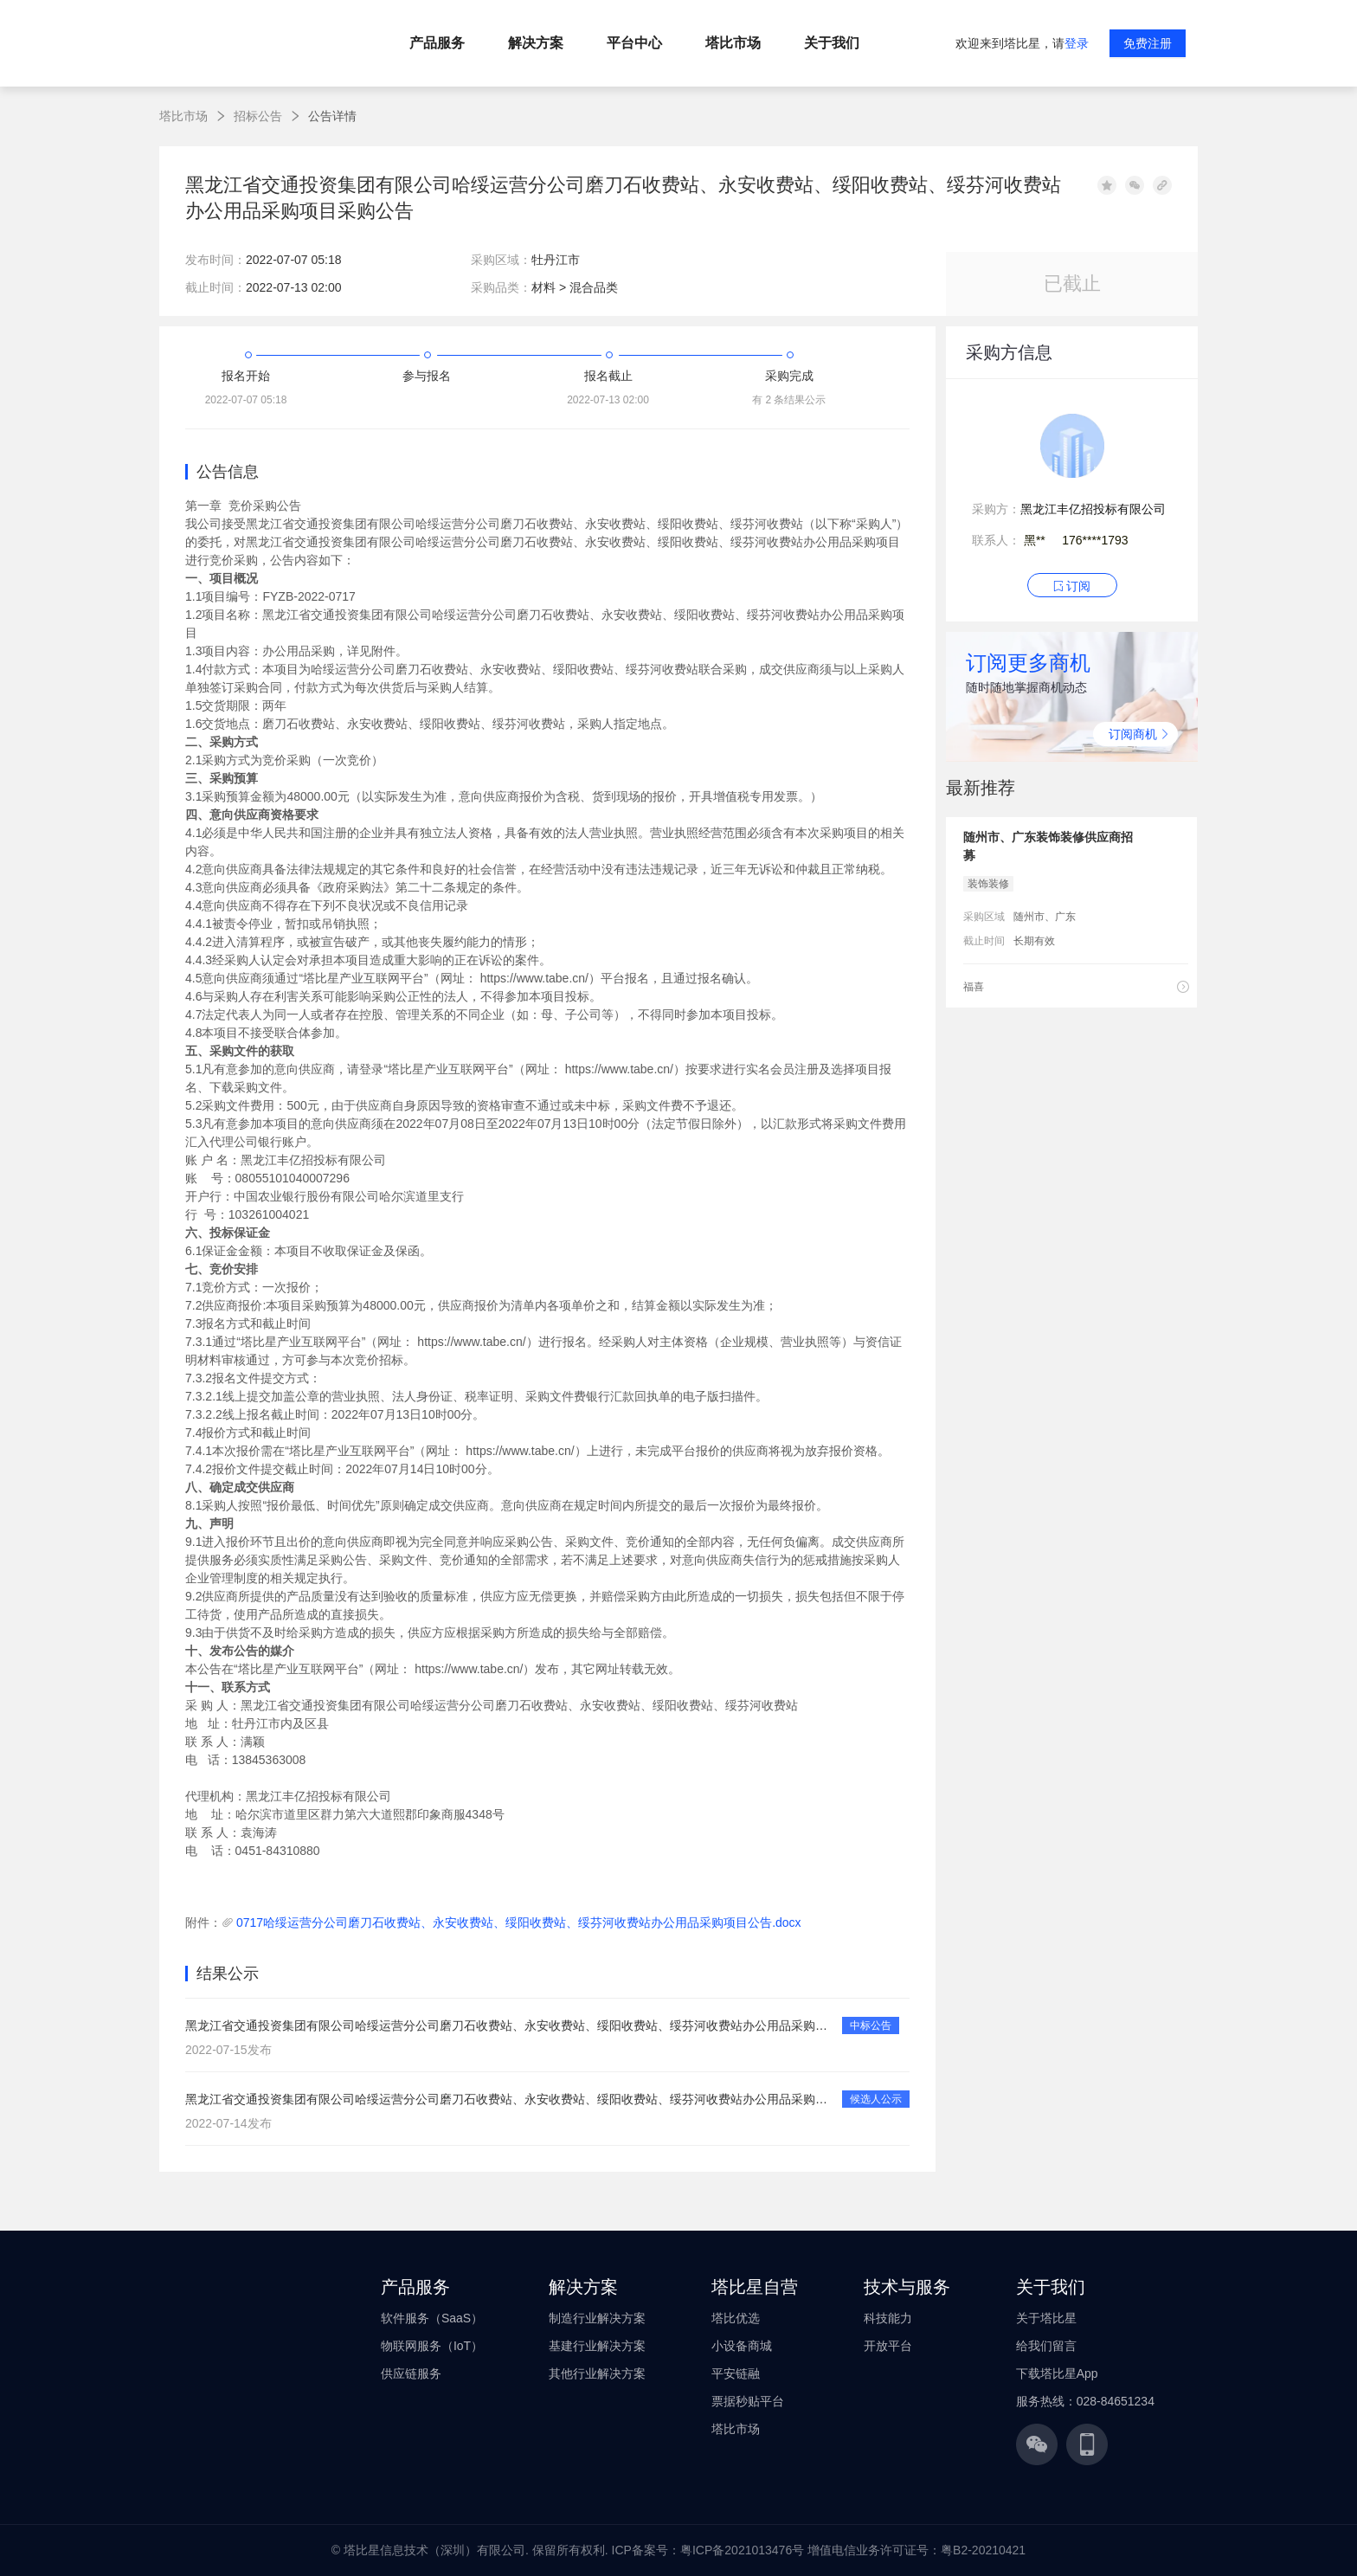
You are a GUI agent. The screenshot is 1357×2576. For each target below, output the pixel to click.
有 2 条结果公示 (789, 400)
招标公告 (258, 116)
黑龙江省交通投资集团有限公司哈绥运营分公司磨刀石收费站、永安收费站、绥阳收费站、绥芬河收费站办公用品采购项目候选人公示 (509, 2099)
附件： (203, 1922)
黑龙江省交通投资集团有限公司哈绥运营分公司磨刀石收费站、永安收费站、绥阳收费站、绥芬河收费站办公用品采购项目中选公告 (509, 2025)
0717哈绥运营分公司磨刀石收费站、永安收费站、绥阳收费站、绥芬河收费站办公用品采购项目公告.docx (518, 1922)
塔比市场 (183, 116)
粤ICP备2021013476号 (742, 2550)
